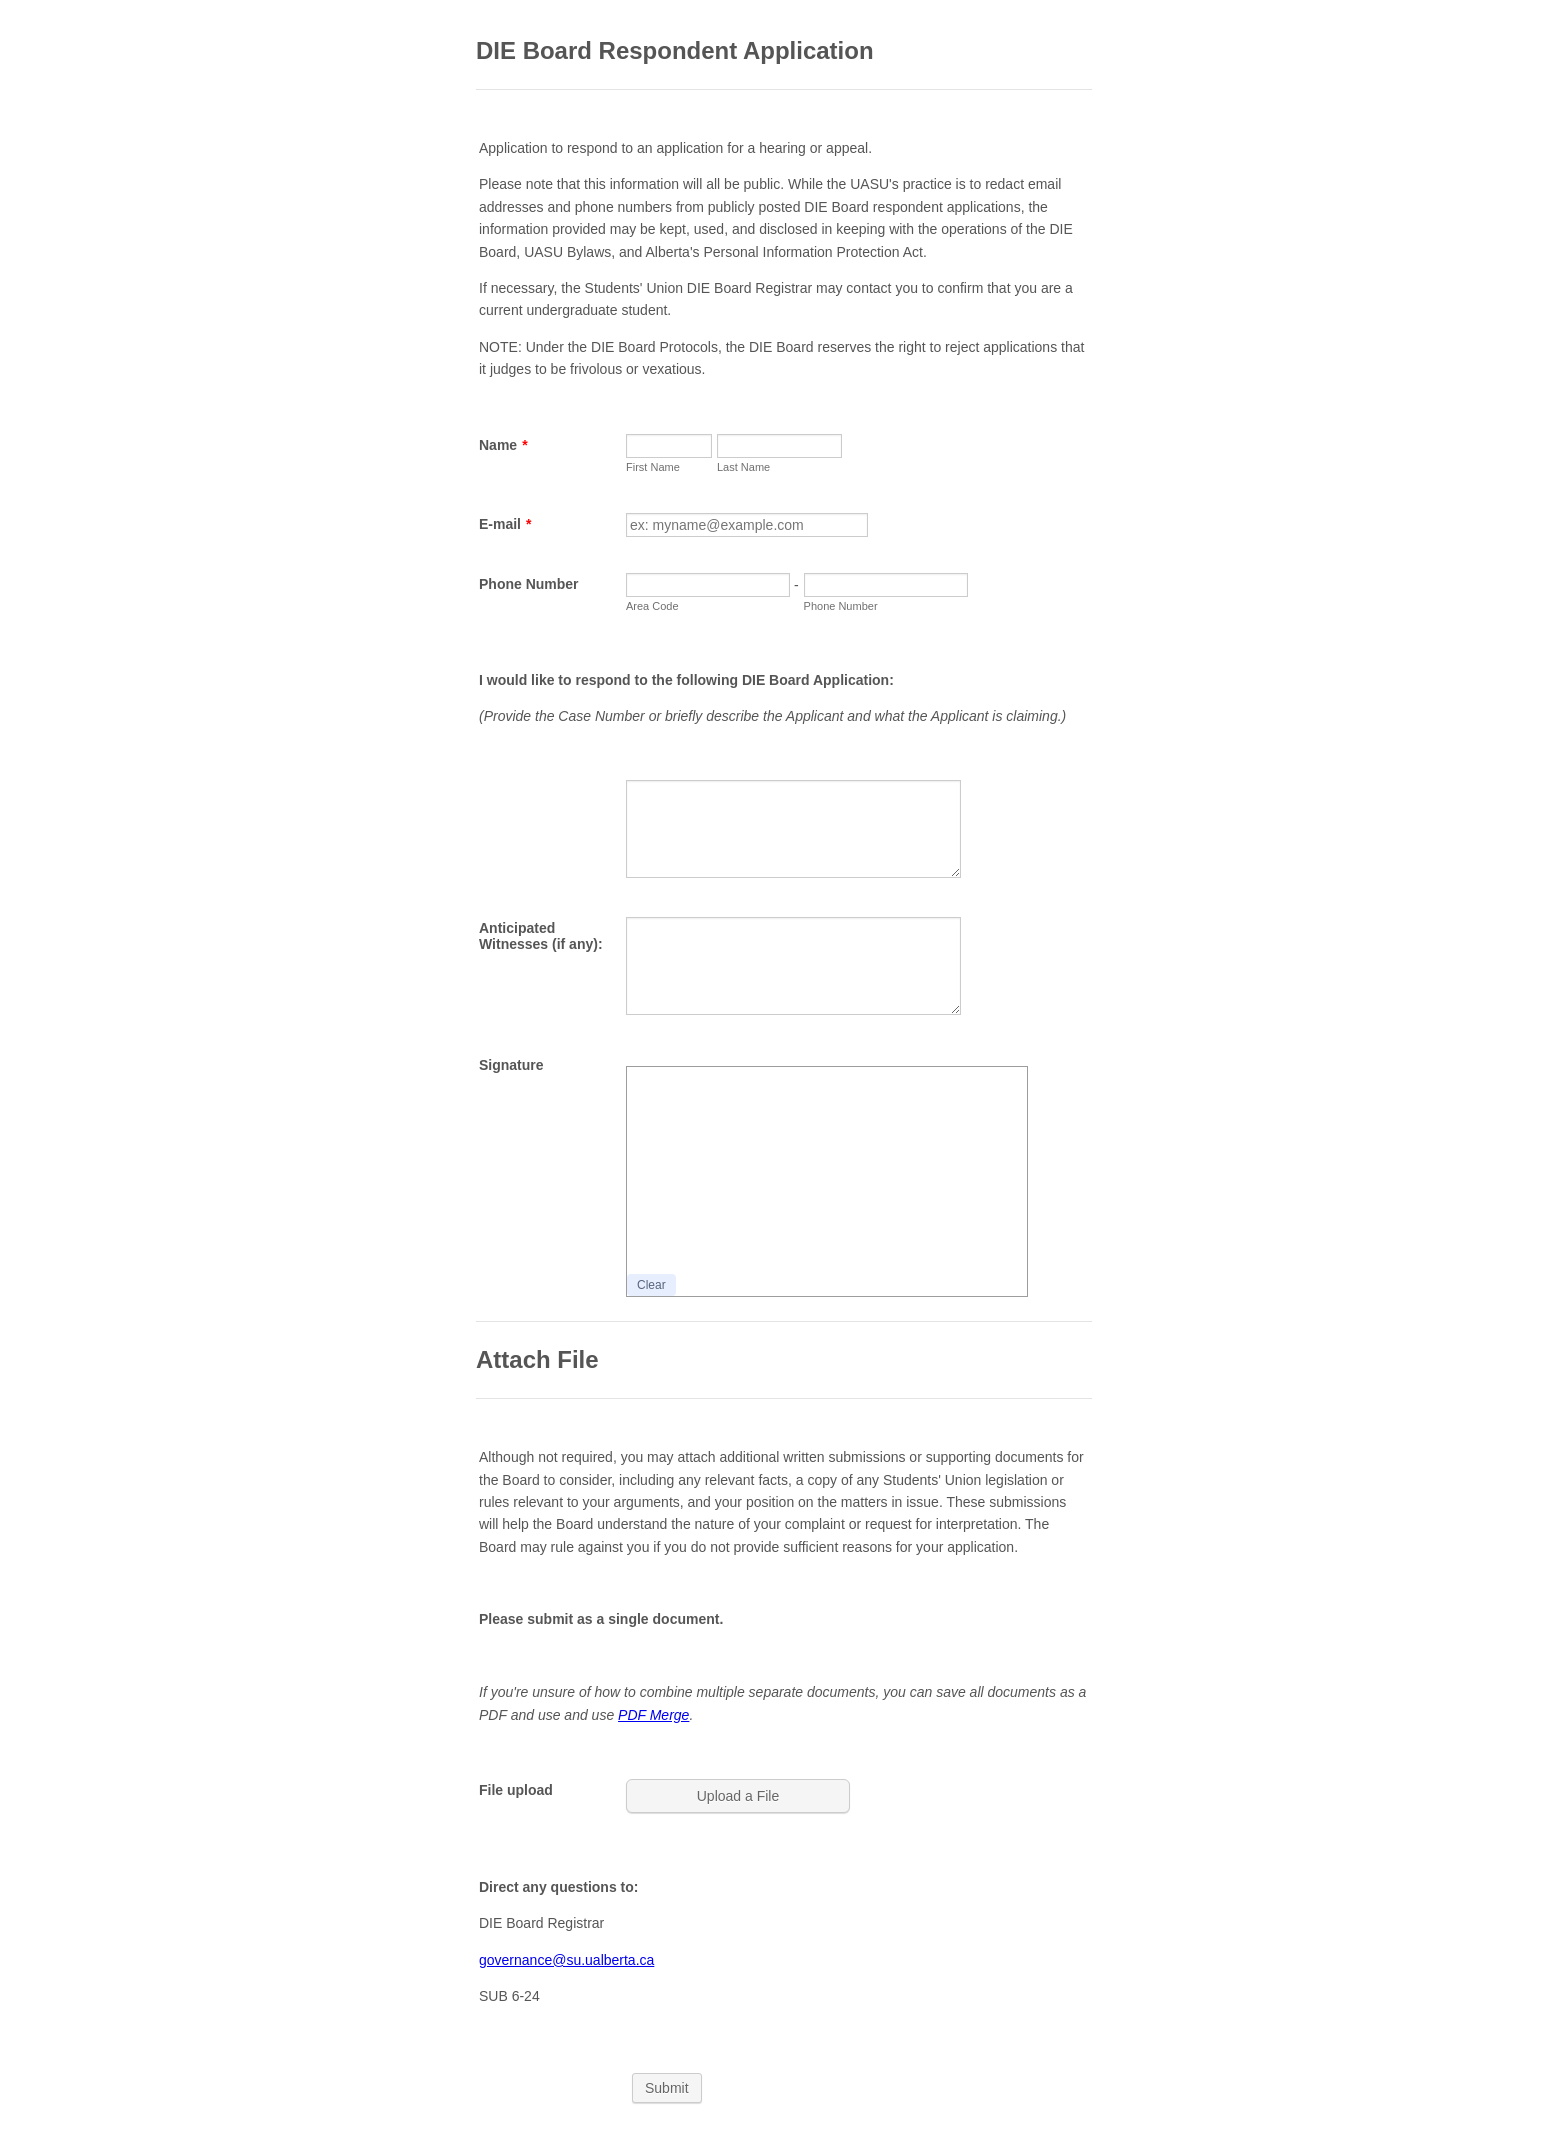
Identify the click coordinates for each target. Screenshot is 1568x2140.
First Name (653, 467)
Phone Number (529, 584)
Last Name (743, 467)
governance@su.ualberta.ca (566, 1960)
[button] (740, 1796)
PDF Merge (653, 1715)
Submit (667, 2088)
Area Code (652, 606)
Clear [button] (651, 1285)
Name (503, 445)
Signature (511, 1065)
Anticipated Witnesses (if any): (541, 936)
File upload (516, 1790)
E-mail (505, 524)
